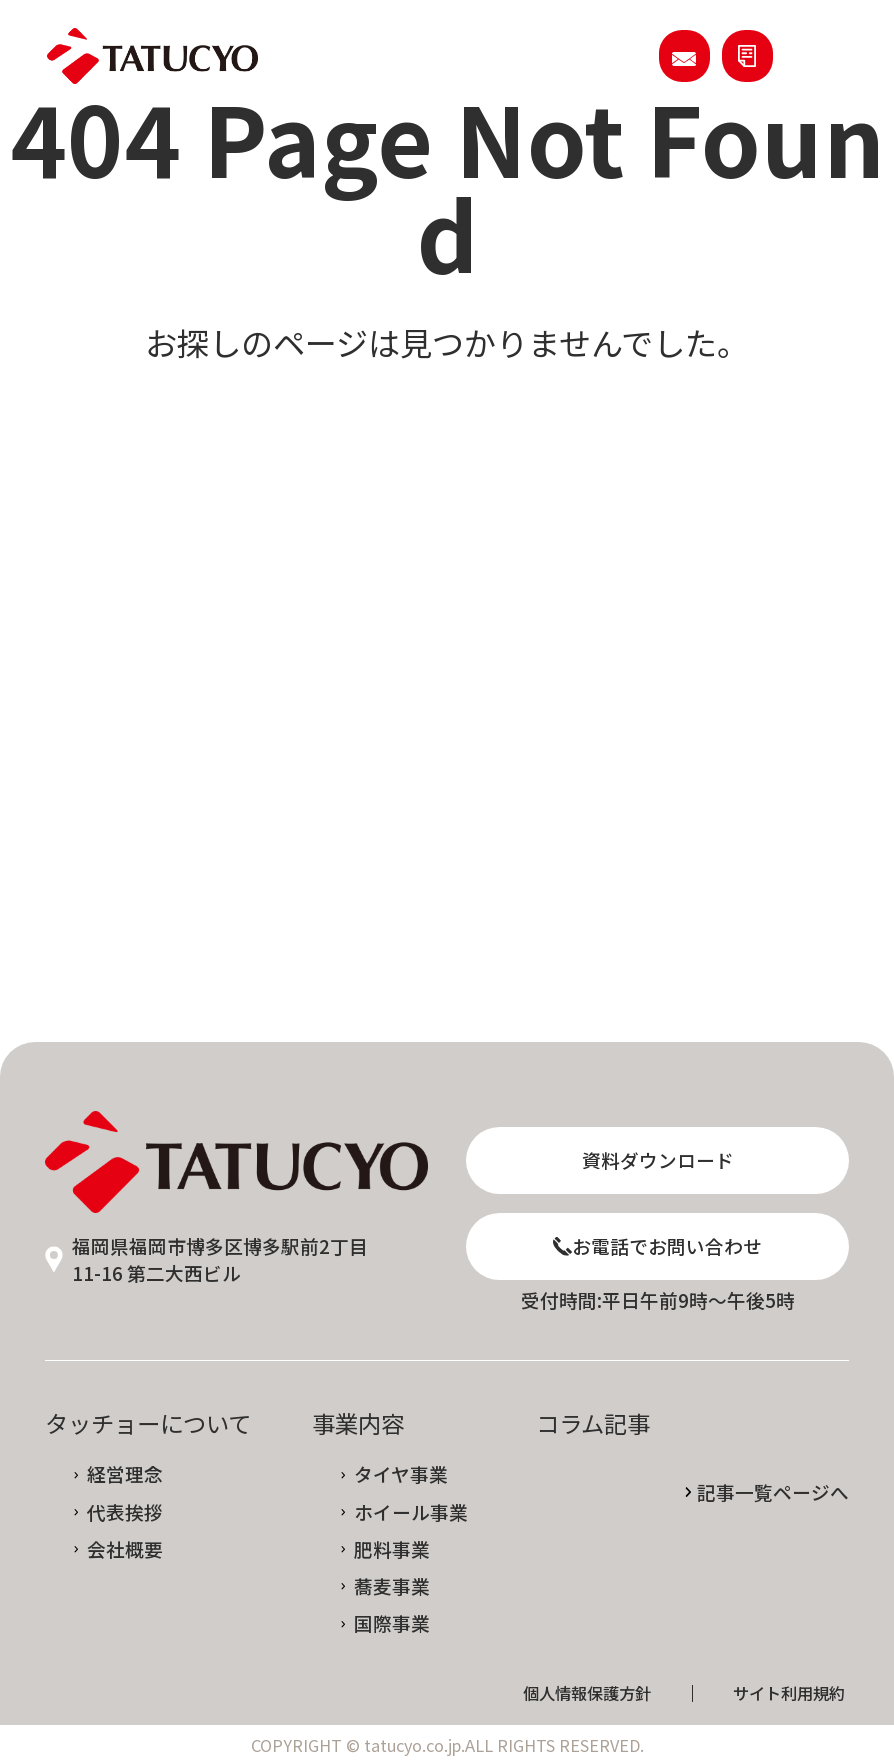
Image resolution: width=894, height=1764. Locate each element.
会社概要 (125, 1549)
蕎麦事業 (392, 1586)
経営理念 (125, 1474)
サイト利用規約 (789, 1693)
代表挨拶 (125, 1512)
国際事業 (392, 1623)
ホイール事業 (411, 1512)
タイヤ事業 (401, 1474)
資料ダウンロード (658, 1159)
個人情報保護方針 (587, 1693)
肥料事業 (392, 1549)
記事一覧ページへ (773, 1492)
